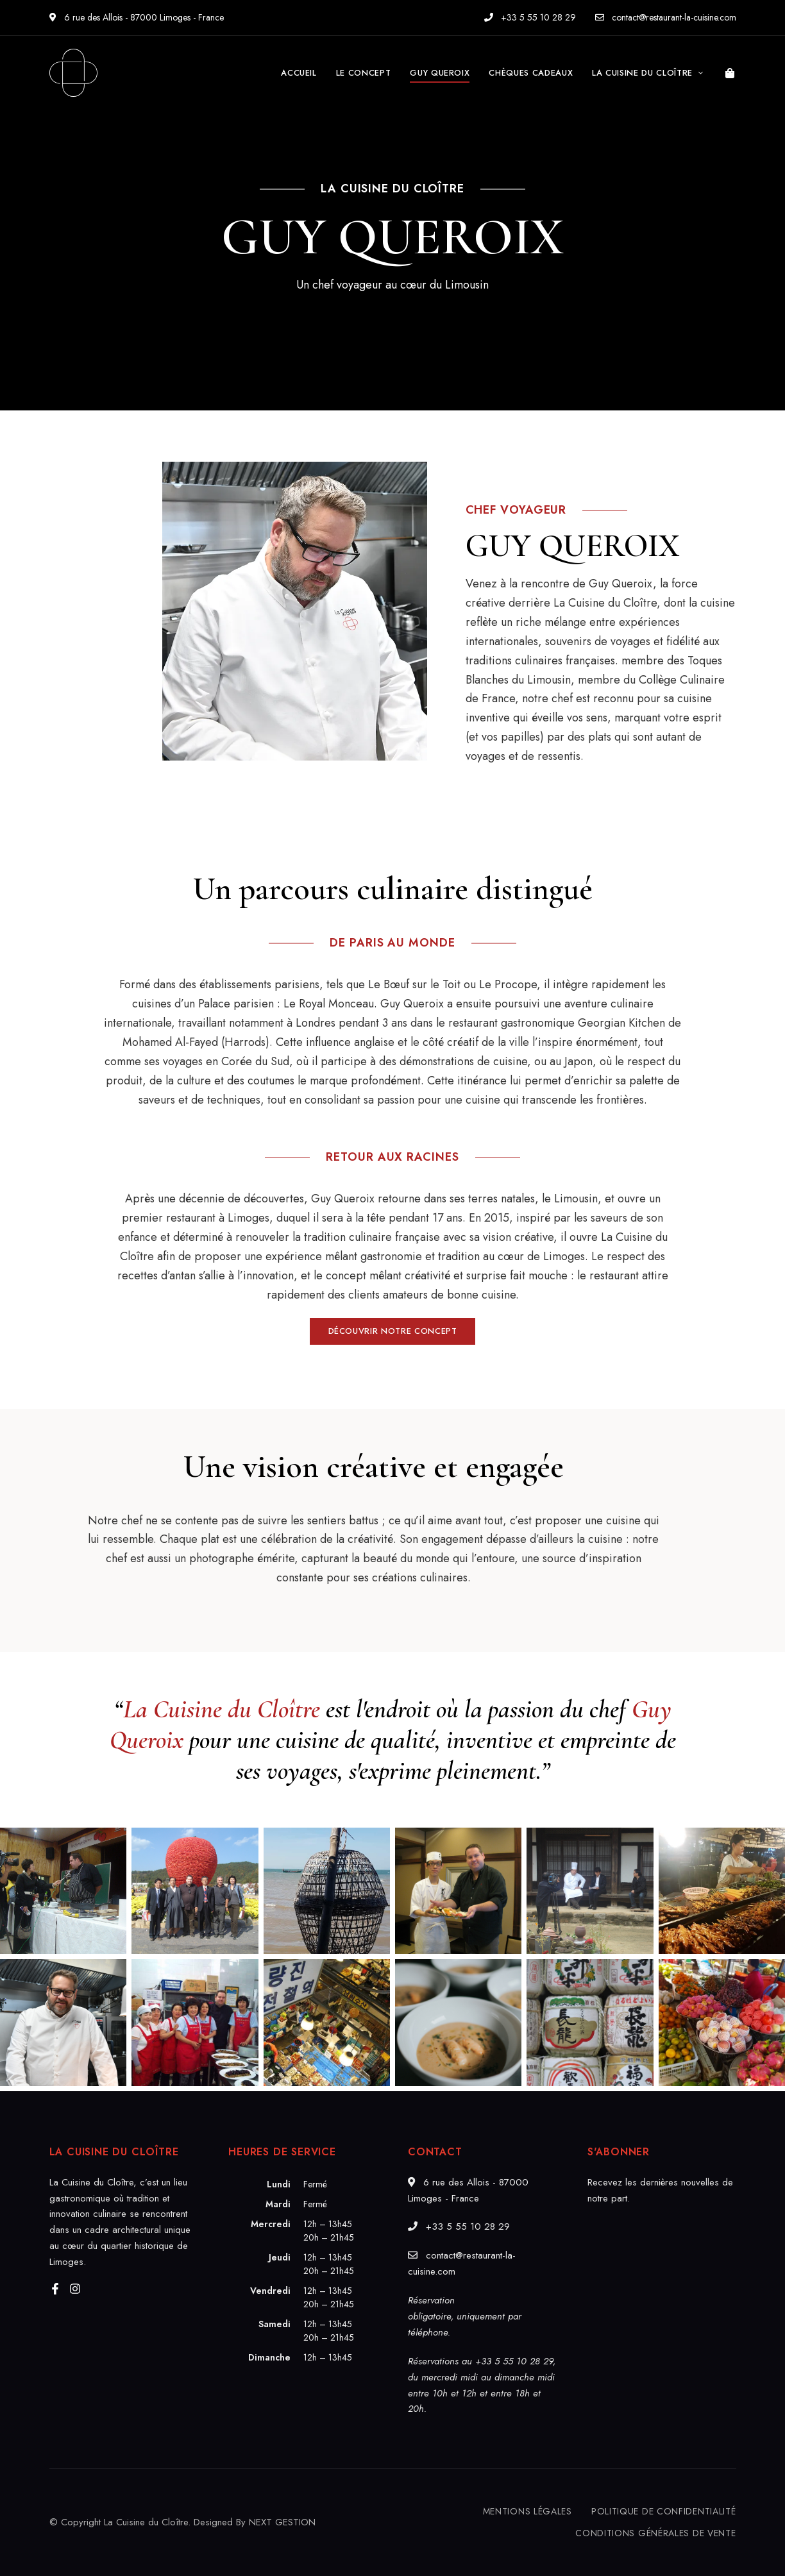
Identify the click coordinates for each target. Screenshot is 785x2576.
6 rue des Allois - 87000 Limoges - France (136, 17)
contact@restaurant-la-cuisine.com (665, 17)
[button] (393, 1331)
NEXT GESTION (282, 2522)
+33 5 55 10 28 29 (530, 17)
